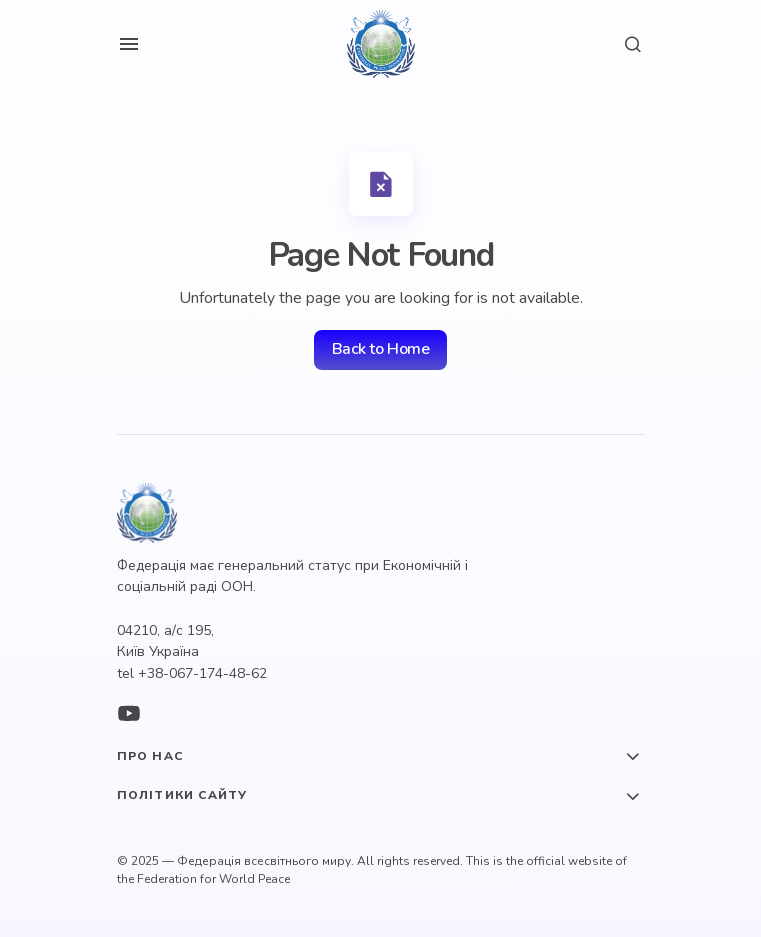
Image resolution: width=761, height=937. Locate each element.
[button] (129, 44)
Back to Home (380, 349)
